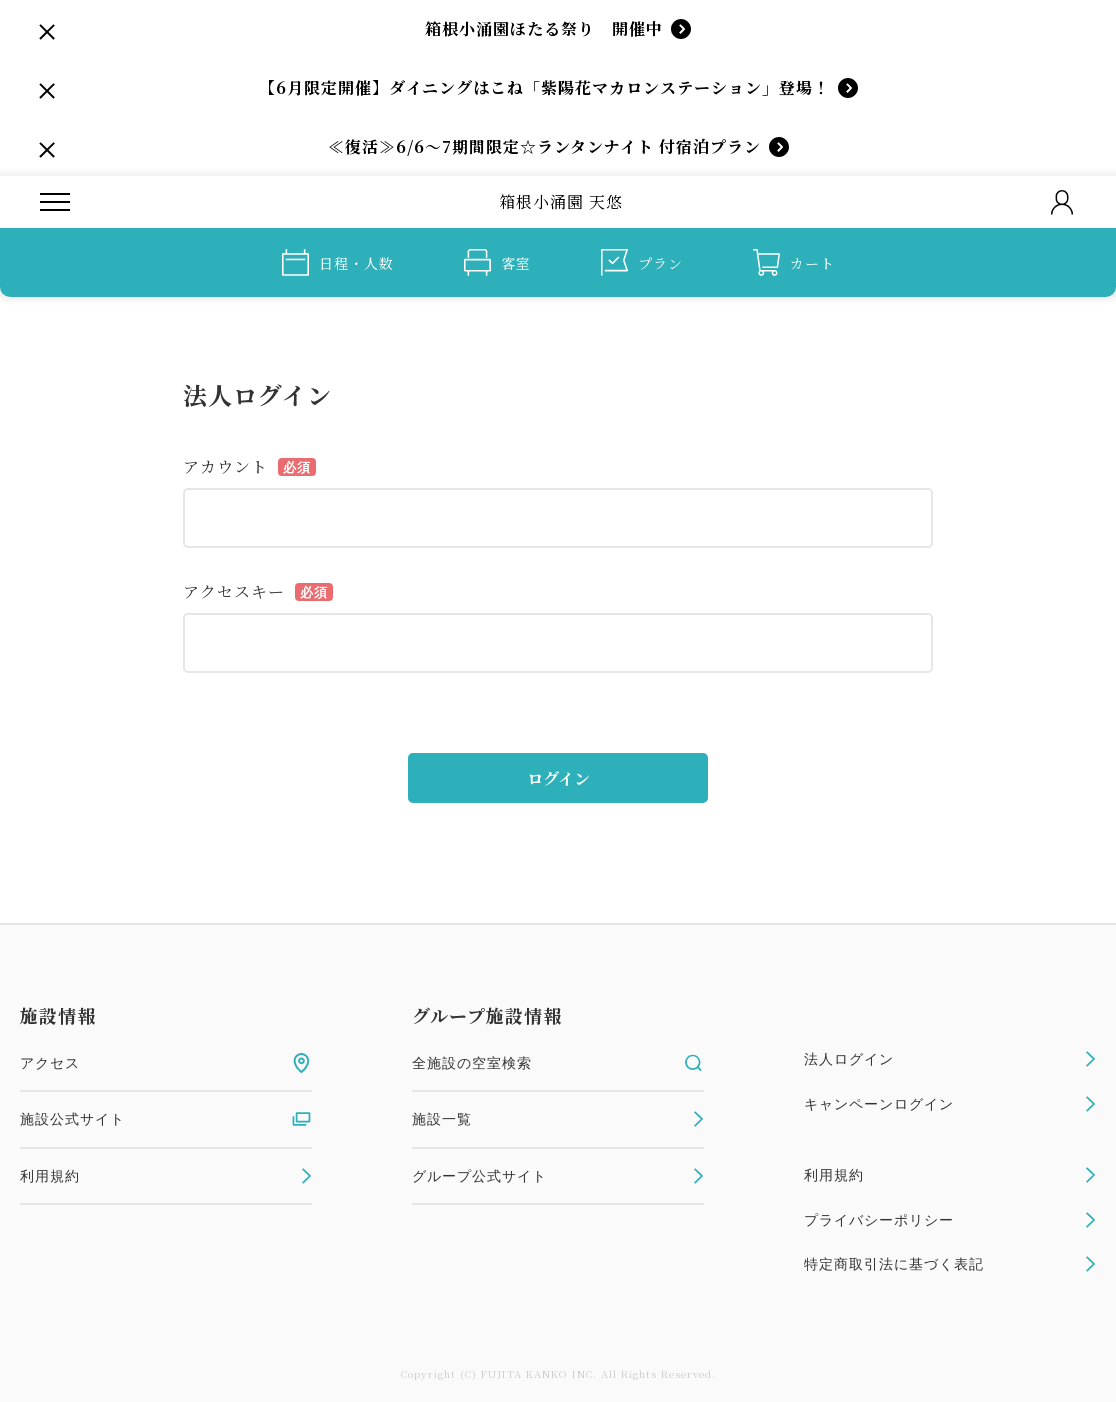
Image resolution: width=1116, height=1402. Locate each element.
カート (794, 262)
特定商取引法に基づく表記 (950, 1264)
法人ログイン (950, 1059)
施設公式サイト (166, 1119)
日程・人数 (338, 262)
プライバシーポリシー (950, 1220)
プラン (642, 262)
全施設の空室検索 (558, 1063)
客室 (497, 262)
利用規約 (166, 1176)
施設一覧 (558, 1119)
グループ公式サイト (558, 1176)
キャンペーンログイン (950, 1104)
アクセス (166, 1063)
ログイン (558, 778)
